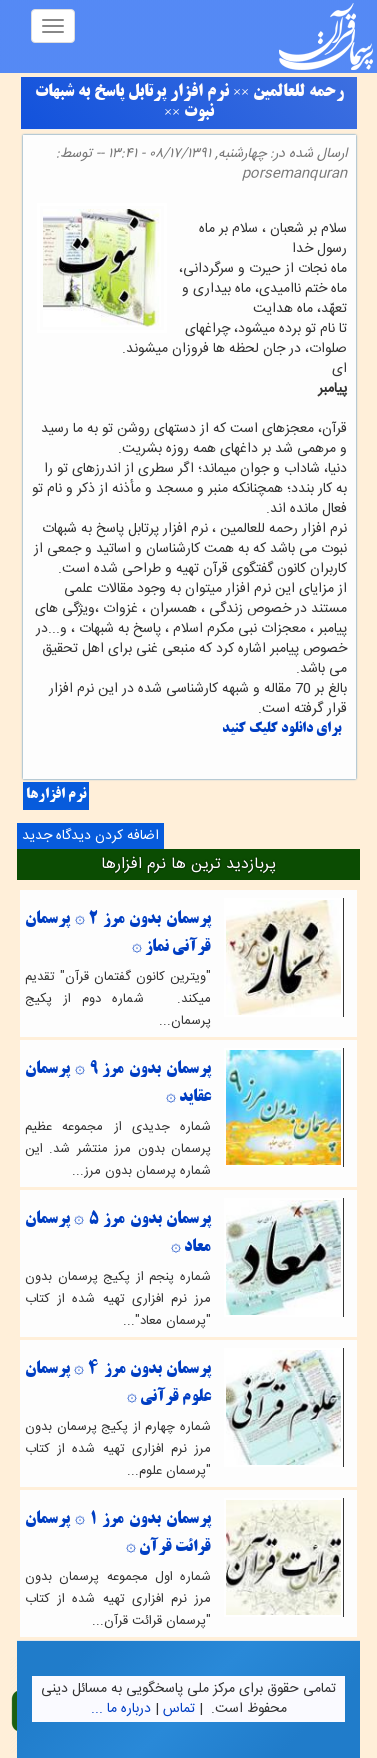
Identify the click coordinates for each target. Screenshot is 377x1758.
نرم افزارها (56, 795)
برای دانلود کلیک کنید (281, 729)
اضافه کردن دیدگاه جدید (90, 836)
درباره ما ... (121, 1709)
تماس (179, 1709)
